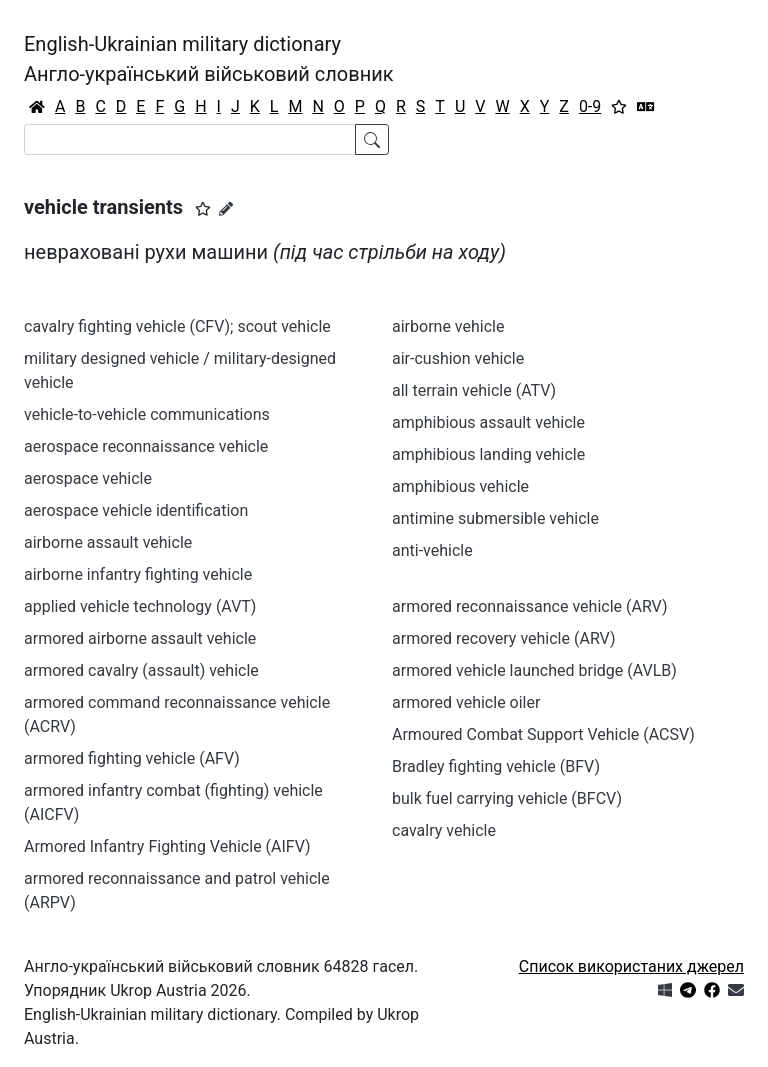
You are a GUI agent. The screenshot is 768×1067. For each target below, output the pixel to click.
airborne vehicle (448, 326)
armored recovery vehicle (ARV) (504, 638)
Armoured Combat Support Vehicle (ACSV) (543, 734)
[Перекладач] (646, 107)
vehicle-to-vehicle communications (147, 414)
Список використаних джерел (631, 966)
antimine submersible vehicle (495, 518)
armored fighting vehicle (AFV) (132, 758)
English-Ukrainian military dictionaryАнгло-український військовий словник (209, 59)
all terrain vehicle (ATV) (474, 390)
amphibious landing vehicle (488, 454)
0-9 (590, 106)
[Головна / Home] (37, 107)
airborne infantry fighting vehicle (138, 574)
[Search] (190, 139)
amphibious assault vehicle (488, 422)
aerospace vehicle (88, 478)
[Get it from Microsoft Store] (665, 990)
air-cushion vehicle (458, 358)
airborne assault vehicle (108, 542)
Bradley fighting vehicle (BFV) (496, 766)
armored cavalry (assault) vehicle (141, 670)
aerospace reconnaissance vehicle (146, 446)
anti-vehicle (432, 550)
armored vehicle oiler (466, 702)
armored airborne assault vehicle (140, 638)
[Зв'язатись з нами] (736, 990)
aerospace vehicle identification (136, 510)
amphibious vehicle (460, 486)
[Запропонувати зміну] (226, 209)
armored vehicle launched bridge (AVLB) (534, 670)
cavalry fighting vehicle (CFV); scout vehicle (177, 326)
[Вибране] (619, 107)
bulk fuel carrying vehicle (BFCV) (507, 798)
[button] (203, 209)
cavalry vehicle (444, 830)
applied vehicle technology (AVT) (140, 606)
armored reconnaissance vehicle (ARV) (530, 606)
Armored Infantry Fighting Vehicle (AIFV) (167, 846)
